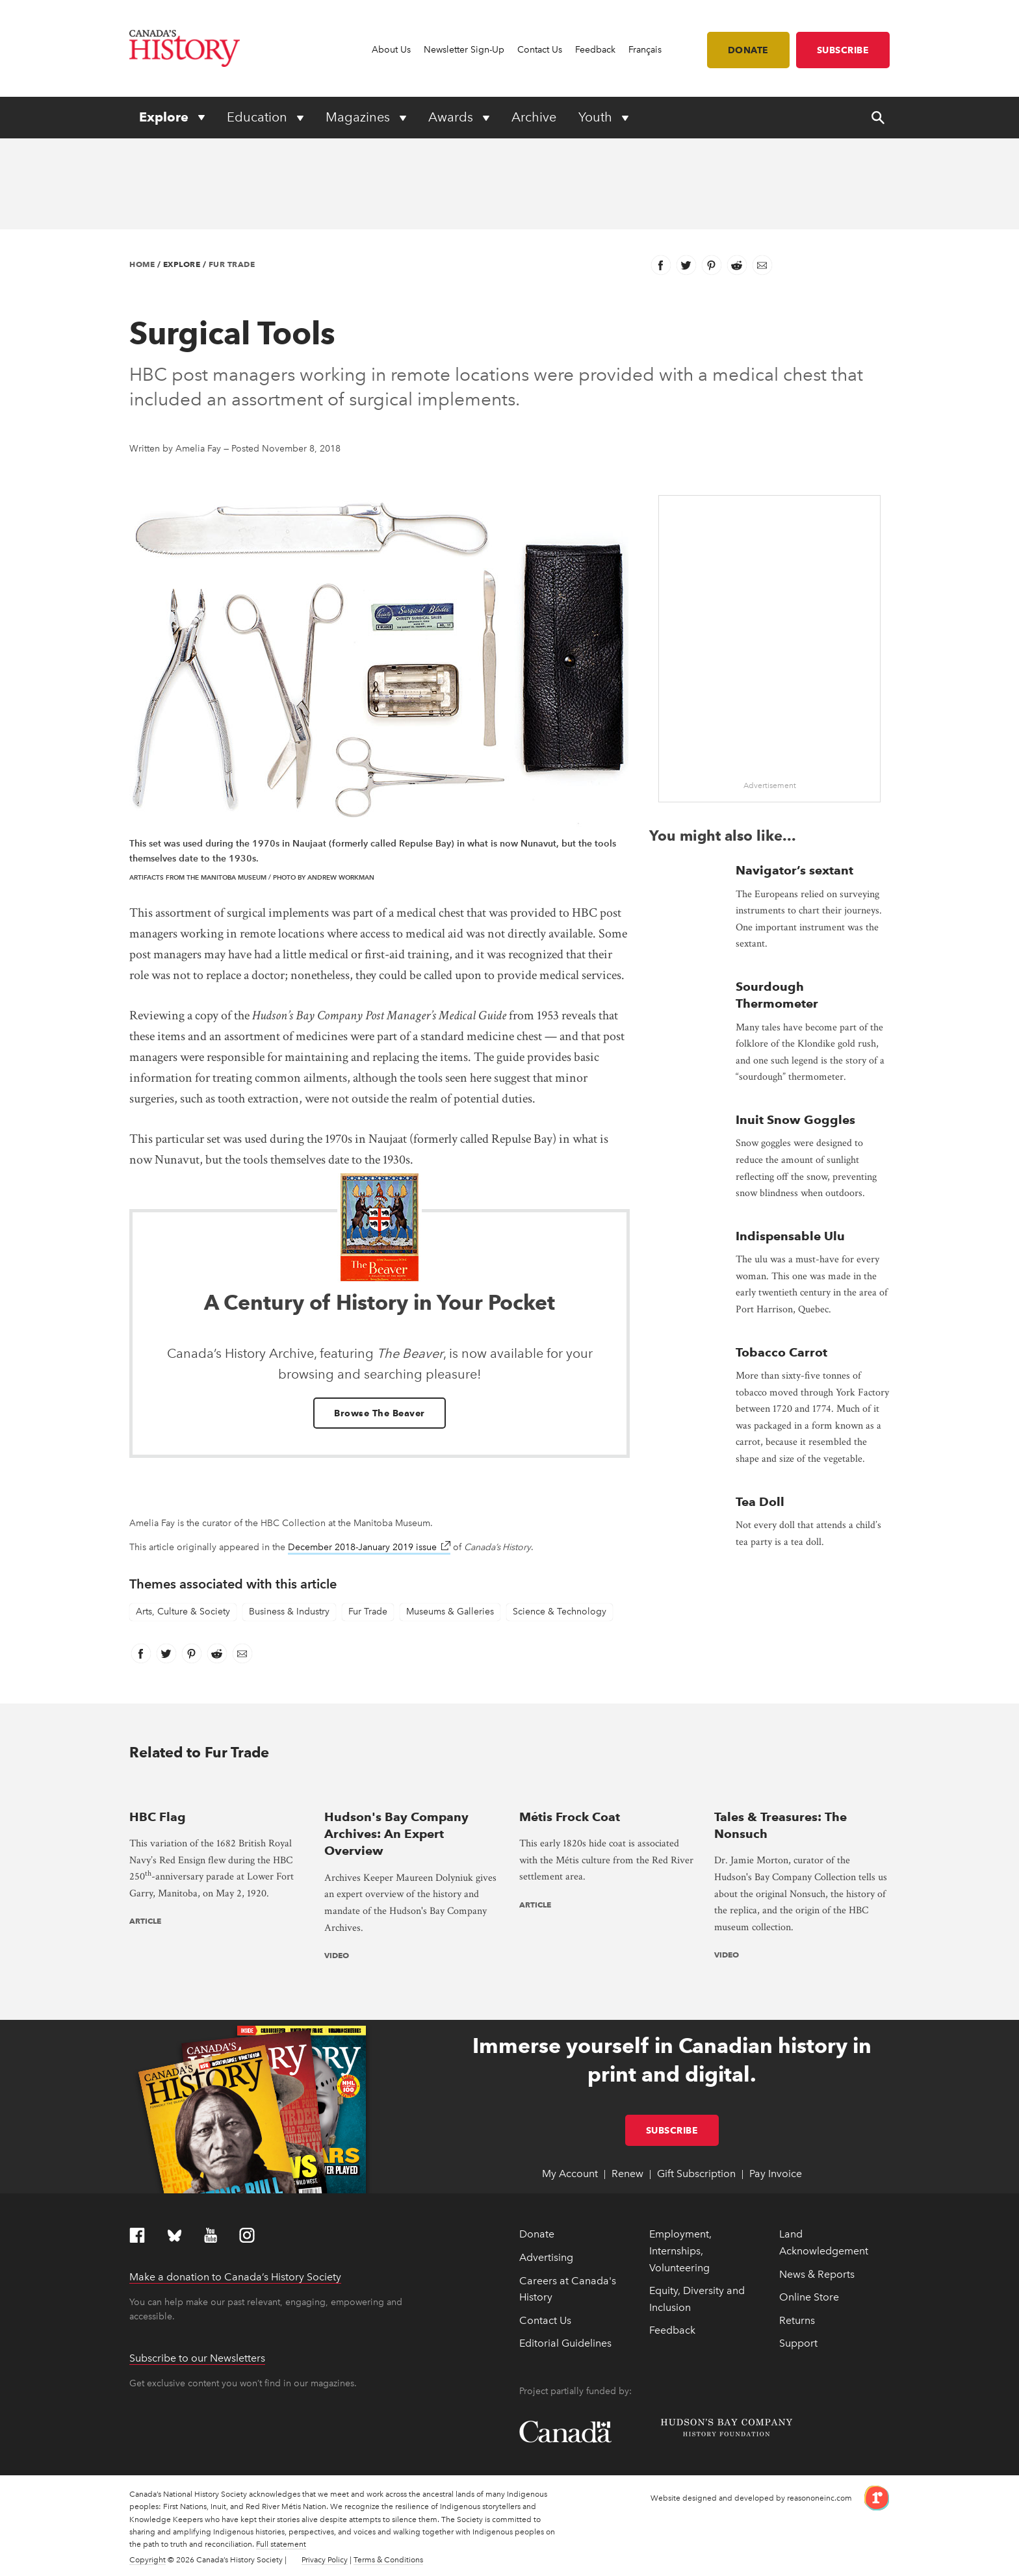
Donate (748, 50)
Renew (627, 2173)
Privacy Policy (325, 2559)
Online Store (809, 2297)
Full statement (281, 2544)
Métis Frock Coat (569, 1816)
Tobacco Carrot (781, 1352)
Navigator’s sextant (794, 870)
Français (645, 49)
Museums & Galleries (450, 1611)
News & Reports (817, 2274)
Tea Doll (760, 1501)
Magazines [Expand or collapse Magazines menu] (359, 117)
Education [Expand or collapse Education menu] (258, 117)
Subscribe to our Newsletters (197, 2358)
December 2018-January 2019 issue (369, 1547)
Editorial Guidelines (565, 2343)
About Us (391, 49)
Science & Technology (559, 1611)
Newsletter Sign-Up (464, 49)
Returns (797, 2320)
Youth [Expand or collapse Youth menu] (596, 117)
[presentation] (217, 1790)
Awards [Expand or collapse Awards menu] (452, 117)
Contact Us (539, 49)
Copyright (147, 2559)
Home (142, 264)
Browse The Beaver (379, 1413)
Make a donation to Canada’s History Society (235, 2277)
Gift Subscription (696, 2173)
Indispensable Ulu (790, 1236)
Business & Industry (289, 1611)
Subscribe (843, 50)
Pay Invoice (775, 2173)
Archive (533, 117)
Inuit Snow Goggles (795, 1119)
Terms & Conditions (388, 2559)
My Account (570, 2173)
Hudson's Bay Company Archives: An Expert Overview (396, 1834)
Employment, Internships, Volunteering (680, 2250)
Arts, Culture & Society (183, 1611)
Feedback (595, 49)
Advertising (546, 2257)
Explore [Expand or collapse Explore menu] (165, 117)
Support (798, 2343)
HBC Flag (157, 1816)
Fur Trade (232, 264)
